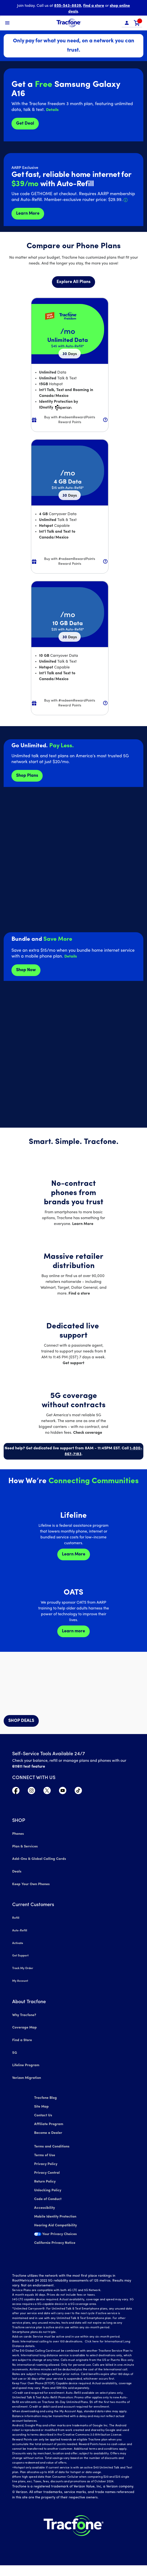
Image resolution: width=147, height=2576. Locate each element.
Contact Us (44, 2111)
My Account (20, 1978)
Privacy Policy (46, 2165)
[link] (137, 23)
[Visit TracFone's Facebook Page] (16, 1793)
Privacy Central (48, 2174)
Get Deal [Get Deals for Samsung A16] (25, 123)
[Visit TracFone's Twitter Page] (47, 1793)
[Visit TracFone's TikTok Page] (78, 1793)
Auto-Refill (19, 1929)
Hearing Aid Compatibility (56, 2233)
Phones (18, 1835)
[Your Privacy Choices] (73, 2245)
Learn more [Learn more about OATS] (73, 1631)
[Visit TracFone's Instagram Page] (31, 1793)
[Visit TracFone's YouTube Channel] (62, 1793)
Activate (17, 1941)
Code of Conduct (49, 2204)
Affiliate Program (49, 2121)
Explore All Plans (73, 282)
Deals (16, 1871)
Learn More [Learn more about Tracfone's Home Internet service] (27, 213)
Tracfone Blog (47, 2092)
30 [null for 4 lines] (69, 354)
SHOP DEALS (21, 1720)
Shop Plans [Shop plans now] (27, 775)
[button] (127, 23)
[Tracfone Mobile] (69, 23)
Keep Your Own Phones (30, 1883)
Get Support (20, 1953)
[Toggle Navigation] (7, 22)
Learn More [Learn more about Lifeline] (73, 1554)
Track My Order (22, 1965)
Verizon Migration (26, 2072)
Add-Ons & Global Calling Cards (38, 1859)
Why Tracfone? (24, 2011)
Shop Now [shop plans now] (26, 970)
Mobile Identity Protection (56, 2223)
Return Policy (46, 2184)
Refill (15, 1917)
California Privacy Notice (55, 2252)
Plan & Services (24, 1847)
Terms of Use (46, 2155)
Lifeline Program (25, 2060)
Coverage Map (24, 2024)
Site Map (43, 2101)
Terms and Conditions (53, 2145)
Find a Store (21, 2036)
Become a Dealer (49, 2131)
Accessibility (45, 2213)
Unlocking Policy (48, 2194)
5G (14, 2048)
